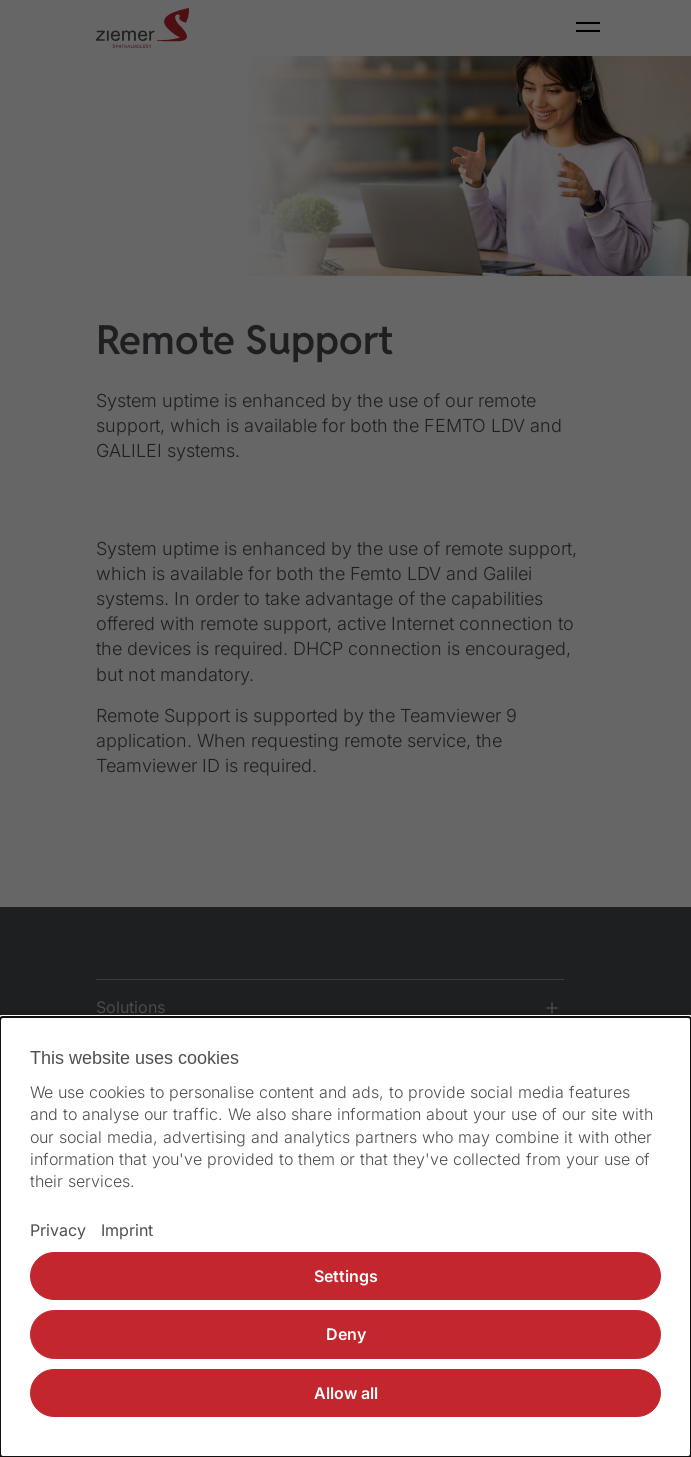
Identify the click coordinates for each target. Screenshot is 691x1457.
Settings (346, 1276)
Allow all (346, 1393)
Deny (346, 1334)
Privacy (58, 1230)
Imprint (127, 1230)
